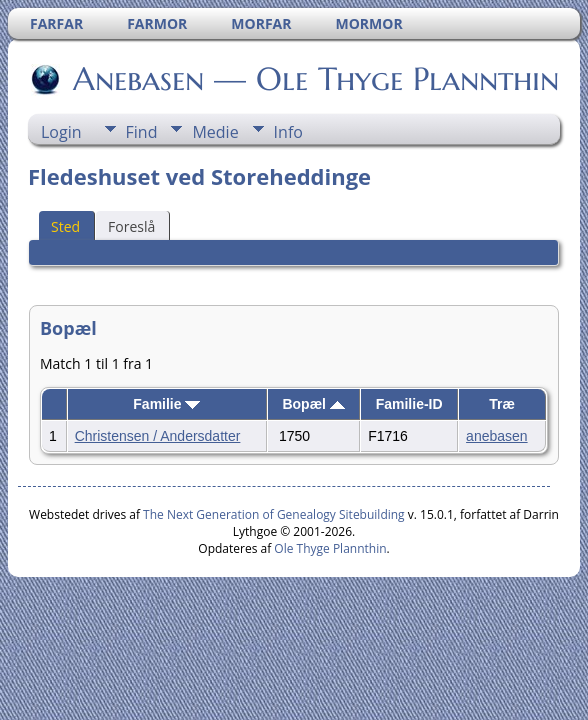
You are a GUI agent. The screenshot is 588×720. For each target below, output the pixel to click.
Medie (215, 132)
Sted (65, 226)
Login (61, 132)
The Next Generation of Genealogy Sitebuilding (274, 514)
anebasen (497, 436)
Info (288, 132)
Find (142, 132)
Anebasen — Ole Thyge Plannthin (314, 79)
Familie (166, 404)
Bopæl (313, 404)
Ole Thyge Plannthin (330, 548)
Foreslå (131, 226)
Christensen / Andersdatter (158, 436)
